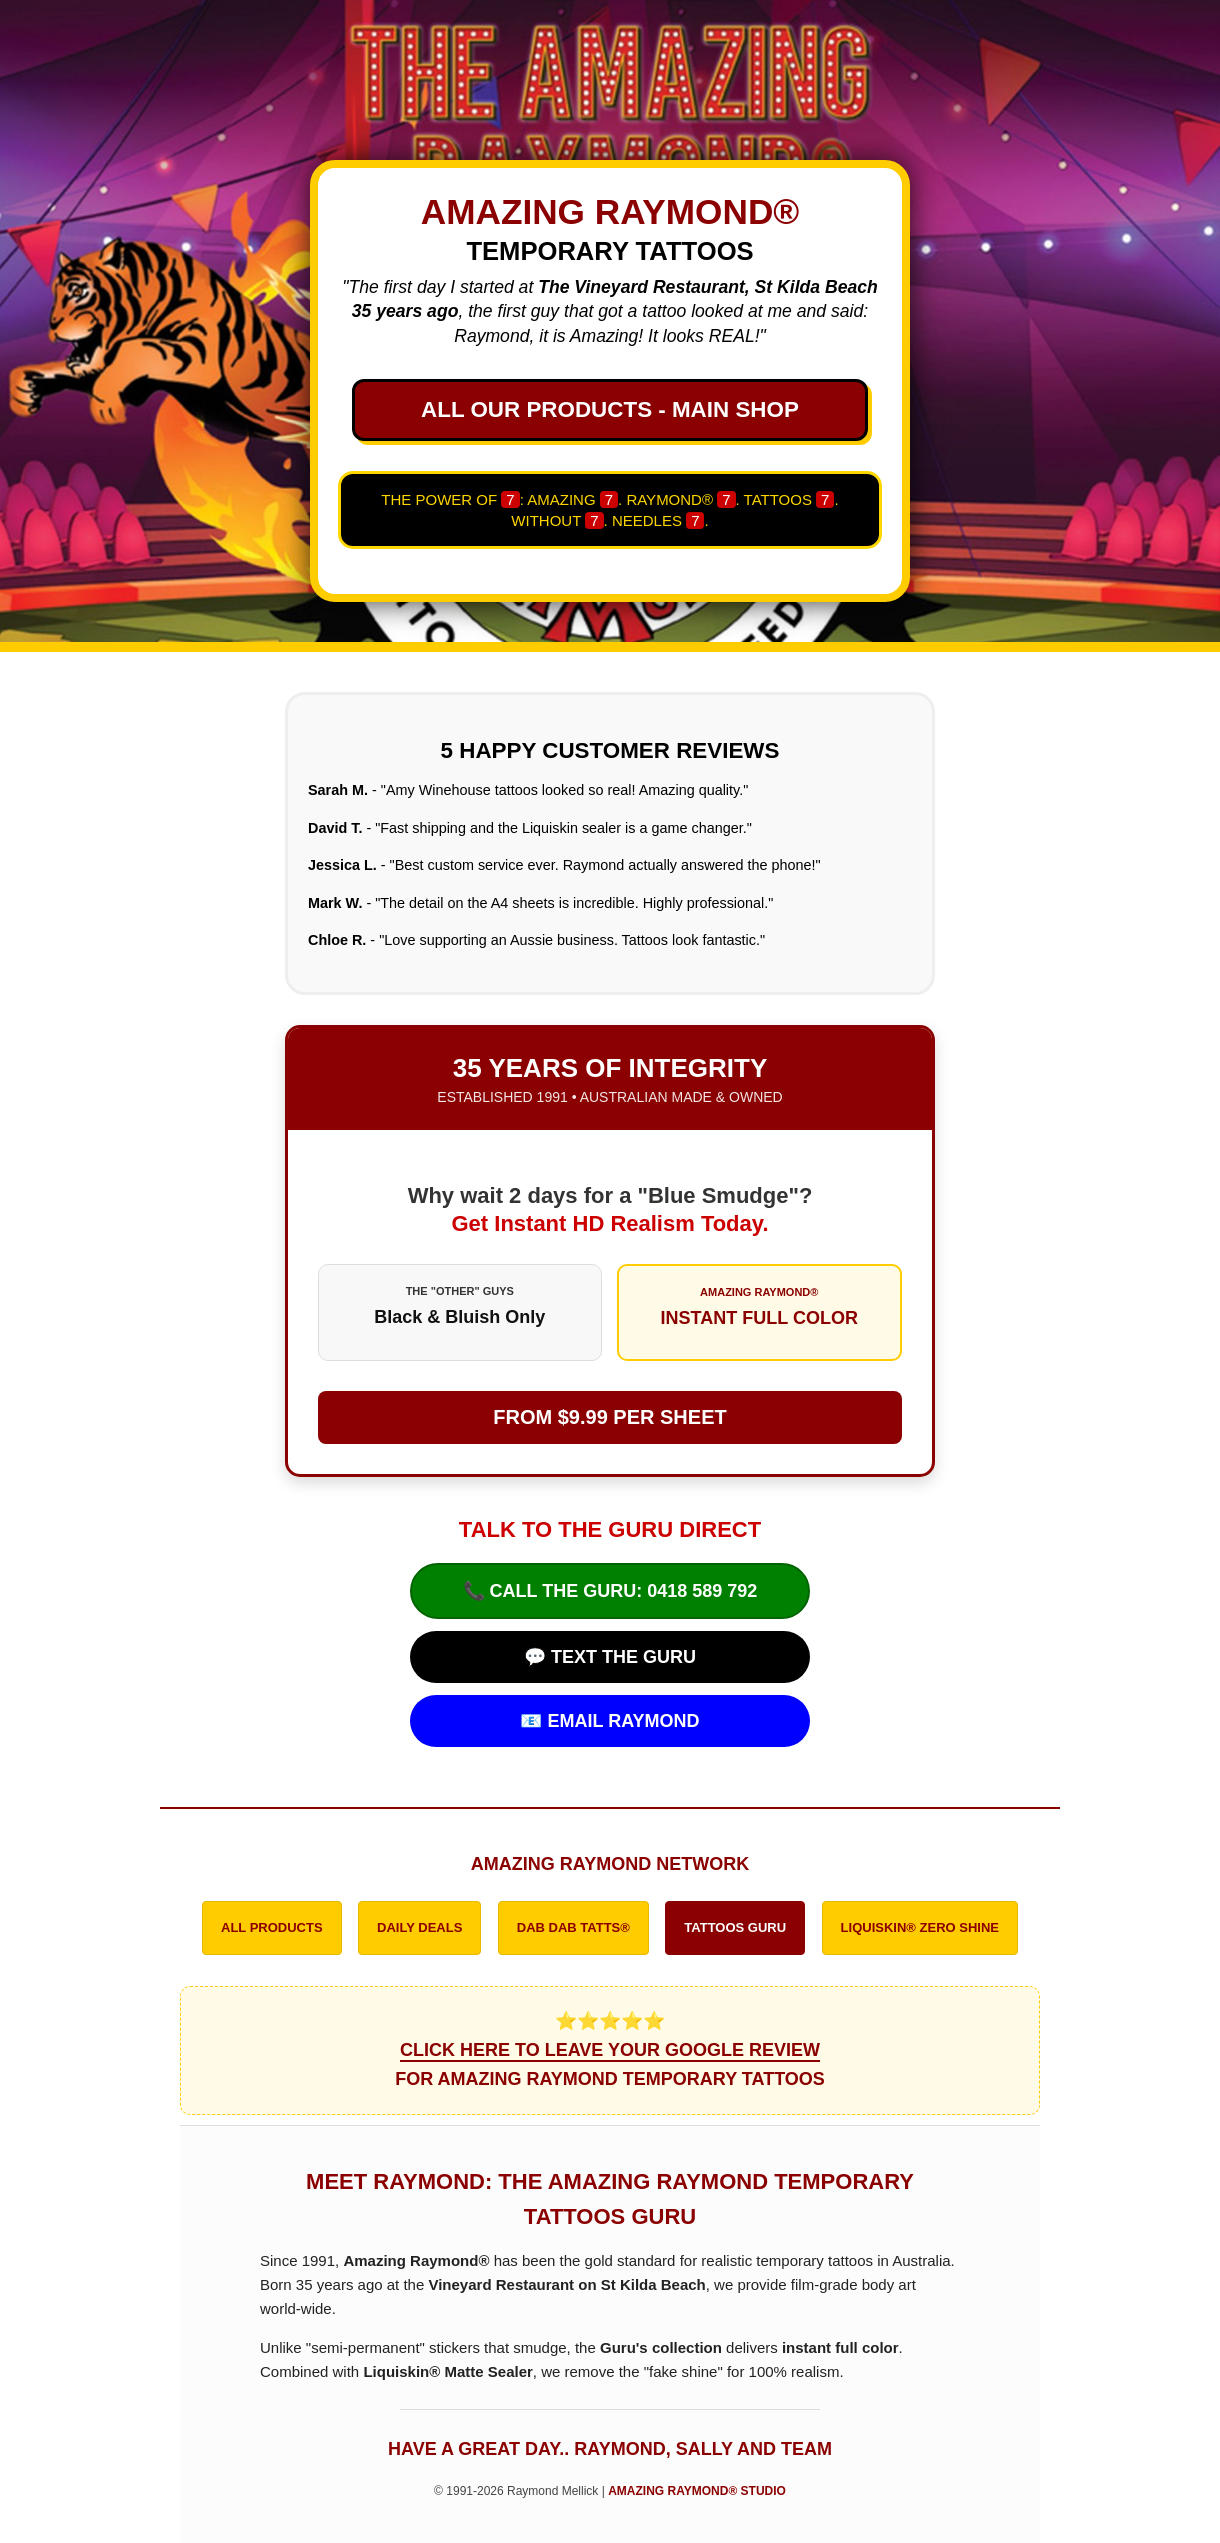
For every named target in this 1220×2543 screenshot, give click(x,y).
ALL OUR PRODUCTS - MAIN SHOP (610, 409)
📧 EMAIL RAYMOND (609, 1721)
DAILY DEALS (419, 1927)
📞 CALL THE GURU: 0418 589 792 (610, 1591)
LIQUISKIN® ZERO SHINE (920, 1927)
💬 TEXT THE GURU (610, 1657)
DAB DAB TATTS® (573, 1927)
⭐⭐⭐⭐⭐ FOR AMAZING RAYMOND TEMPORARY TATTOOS (610, 2050)
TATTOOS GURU (735, 1927)
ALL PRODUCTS (272, 1927)
